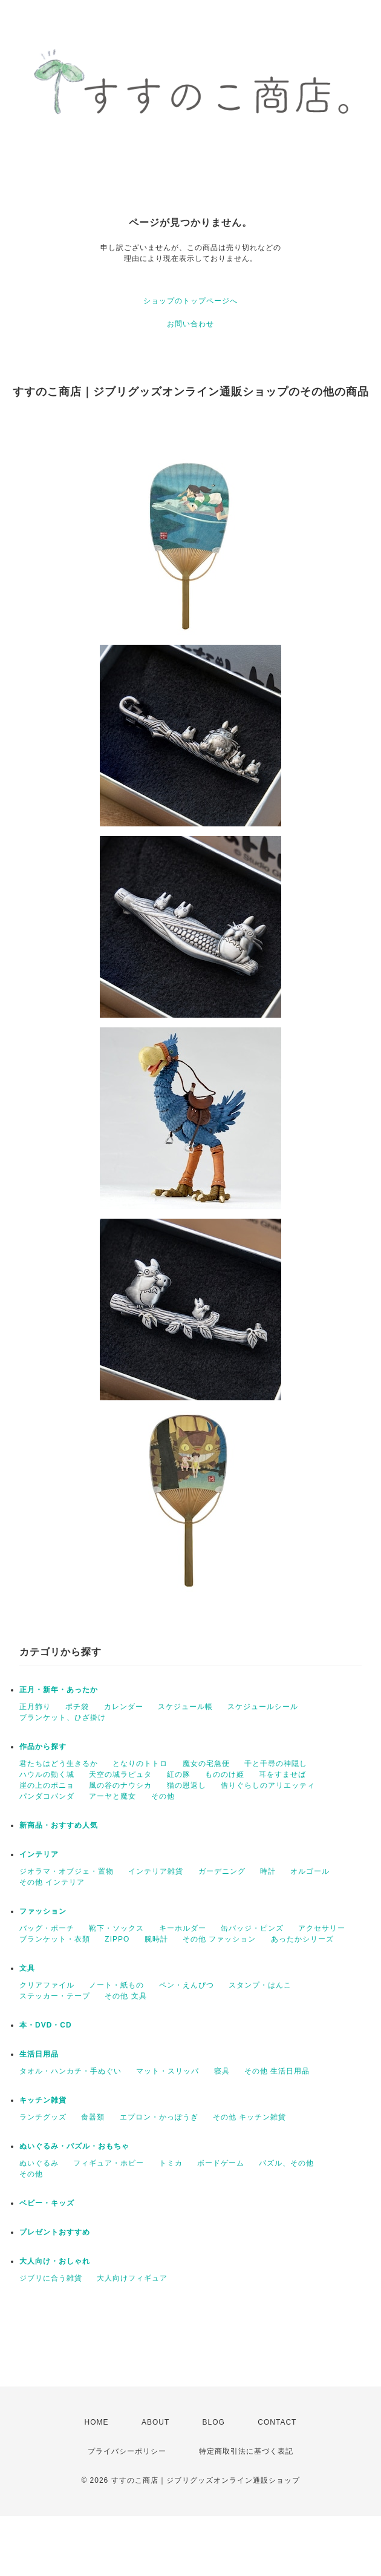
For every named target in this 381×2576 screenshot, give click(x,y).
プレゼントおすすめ (54, 2232)
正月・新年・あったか (58, 1689)
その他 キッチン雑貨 (249, 2117)
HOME (97, 2422)
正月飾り (35, 1706)
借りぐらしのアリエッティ (268, 1785)
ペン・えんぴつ (186, 1985)
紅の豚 (178, 1774)
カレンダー (123, 1706)
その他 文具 (125, 1996)
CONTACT (277, 2422)
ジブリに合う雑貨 (50, 2278)
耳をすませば (282, 1774)
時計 (268, 1871)
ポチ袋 (77, 1706)
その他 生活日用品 (277, 2071)
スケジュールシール (262, 1706)
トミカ (171, 2163)
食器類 (93, 2117)
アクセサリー (321, 1928)
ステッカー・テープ (54, 1996)
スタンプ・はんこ (260, 1985)
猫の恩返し (186, 1785)
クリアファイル (46, 1985)
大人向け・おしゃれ (54, 2261)
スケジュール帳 (185, 1706)
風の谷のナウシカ (120, 1785)
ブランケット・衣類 (54, 1939)
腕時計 (156, 1939)
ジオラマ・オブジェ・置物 (66, 1871)
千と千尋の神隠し (275, 1763)
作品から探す (43, 1746)
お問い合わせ (190, 324)
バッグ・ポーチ (46, 1928)
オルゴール (310, 1871)
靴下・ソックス (116, 1928)
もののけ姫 (224, 1774)
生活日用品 (39, 2054)
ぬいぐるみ (39, 2163)
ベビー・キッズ (46, 2203)
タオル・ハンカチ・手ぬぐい (70, 2071)
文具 (27, 1968)
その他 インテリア (52, 1882)
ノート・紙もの (116, 1985)
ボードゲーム (220, 2163)
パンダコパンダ (46, 1796)
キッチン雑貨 (43, 2100)
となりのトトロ (140, 1763)
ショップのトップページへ (190, 301)
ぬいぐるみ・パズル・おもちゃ (74, 2146)
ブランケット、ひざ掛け (62, 1717)
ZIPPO (117, 1939)
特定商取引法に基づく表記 (246, 2451)
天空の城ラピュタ (120, 1774)
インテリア (39, 1854)
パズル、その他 (286, 2163)
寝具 (222, 2071)
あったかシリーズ (302, 1939)
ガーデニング (222, 1871)
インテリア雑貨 (155, 1871)
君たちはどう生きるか (58, 1763)
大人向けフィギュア (132, 2278)
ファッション (43, 1911)
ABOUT (155, 2422)
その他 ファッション (219, 1939)
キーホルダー (182, 1928)
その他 (163, 1796)
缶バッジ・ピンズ (252, 1928)
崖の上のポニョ (46, 1785)
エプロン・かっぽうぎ (159, 2117)
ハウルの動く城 (46, 1774)
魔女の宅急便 (206, 1763)
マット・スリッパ (167, 2071)
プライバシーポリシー (127, 2451)
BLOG (214, 2422)
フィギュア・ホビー (108, 2163)
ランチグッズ (43, 2117)
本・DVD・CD (45, 2025)
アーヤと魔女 (112, 1796)
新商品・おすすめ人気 (58, 1825)
